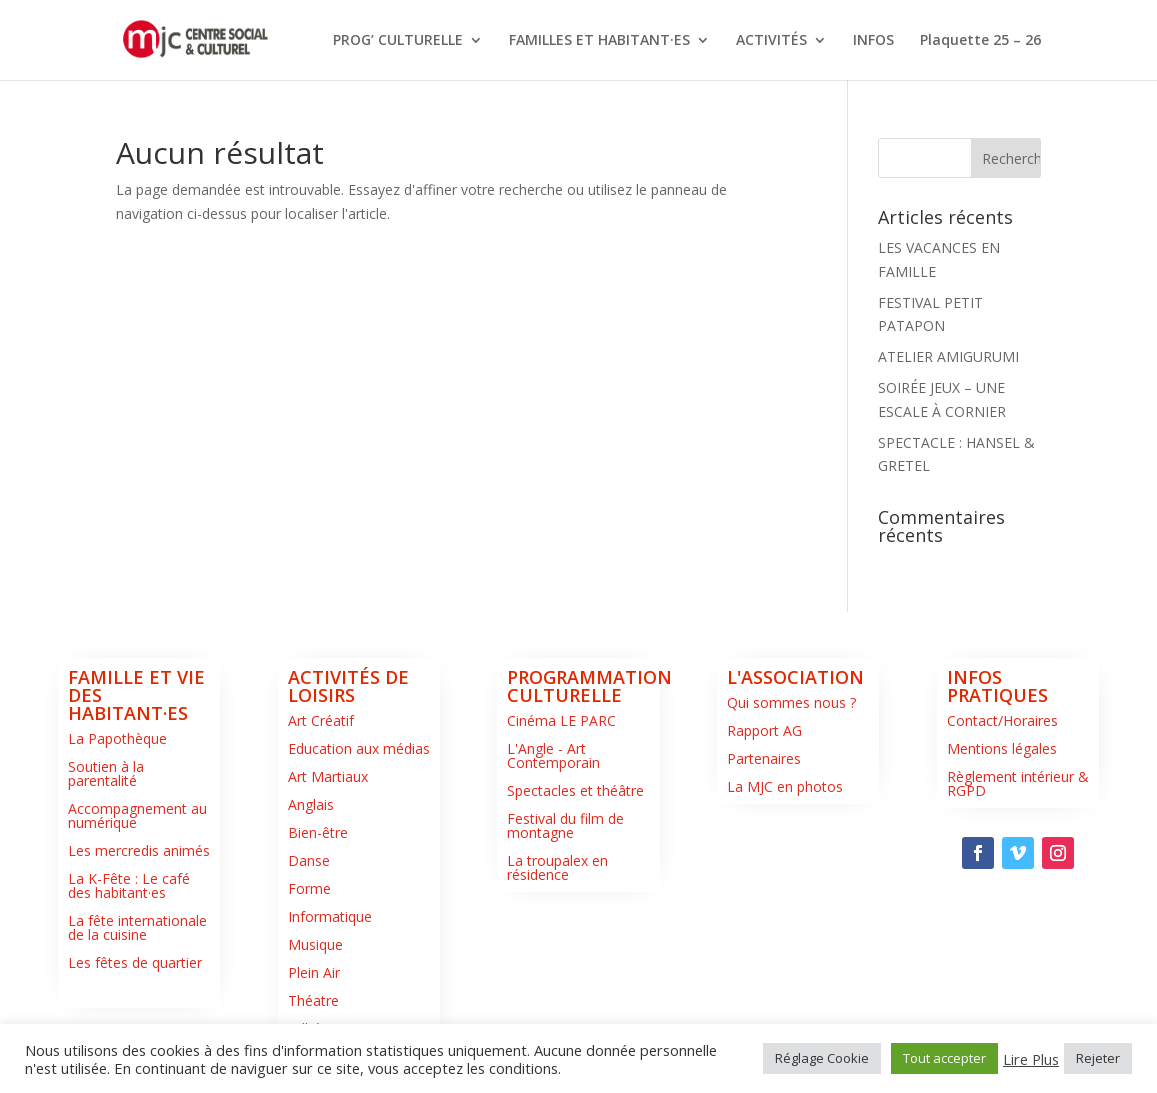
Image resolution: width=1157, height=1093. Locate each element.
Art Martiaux (328, 776)
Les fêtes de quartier (135, 962)
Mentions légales (1002, 748)
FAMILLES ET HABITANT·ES (599, 41)
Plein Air (314, 972)
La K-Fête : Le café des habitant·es (129, 885)
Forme (309, 888)
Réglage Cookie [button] (822, 1058)
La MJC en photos (785, 786)
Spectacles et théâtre (575, 790)
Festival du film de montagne (565, 825)
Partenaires (764, 758)
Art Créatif (321, 720)
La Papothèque (117, 738)
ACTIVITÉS (771, 41)
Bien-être (318, 832)
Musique (315, 944)
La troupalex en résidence (557, 867)
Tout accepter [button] (944, 1058)
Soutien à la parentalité (106, 773)
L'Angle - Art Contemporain (553, 755)
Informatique (330, 916)
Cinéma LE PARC (561, 720)
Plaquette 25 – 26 (980, 41)
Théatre (313, 1000)
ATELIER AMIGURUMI (948, 356)
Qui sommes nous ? (791, 702)
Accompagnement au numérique (137, 815)
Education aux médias (359, 748)
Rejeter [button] (1098, 1058)
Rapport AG (764, 730)
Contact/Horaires (1002, 720)
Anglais (311, 804)
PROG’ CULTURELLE (398, 41)
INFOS (873, 41)
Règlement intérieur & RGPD (1018, 783)
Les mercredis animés (139, 850)
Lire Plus (1031, 1059)
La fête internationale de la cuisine (137, 927)
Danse (309, 860)
